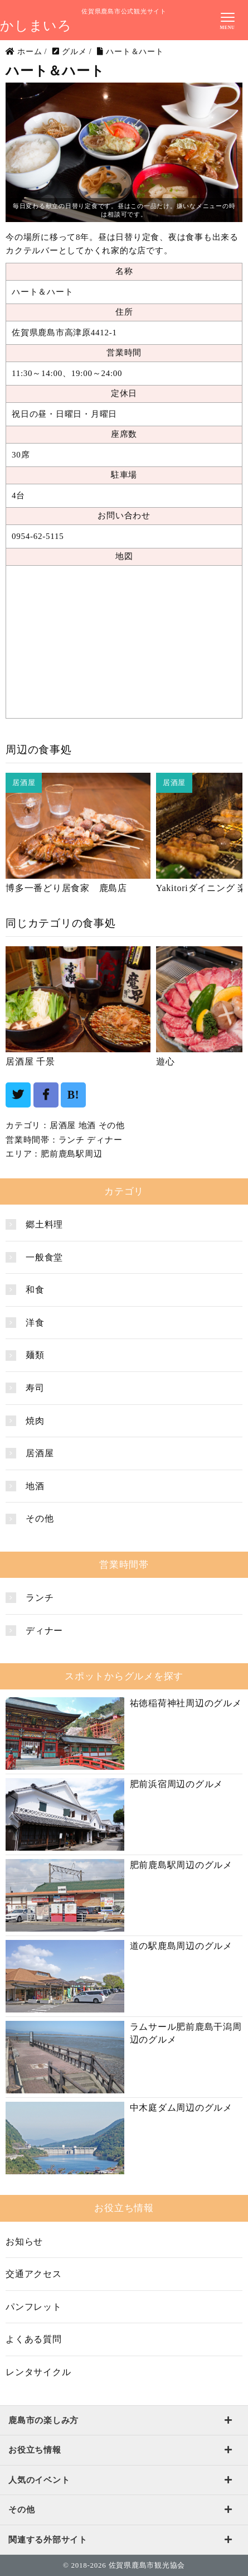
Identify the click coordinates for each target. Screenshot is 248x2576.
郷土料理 (44, 1224)
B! (73, 1095)
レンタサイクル (38, 2372)
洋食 (35, 1322)
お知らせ (24, 2241)
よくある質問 (34, 2339)
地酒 (87, 1125)
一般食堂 (44, 1257)
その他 (112, 1125)
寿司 (35, 1388)
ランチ (72, 1139)
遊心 (165, 1061)
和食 (35, 1289)
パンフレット (34, 2307)
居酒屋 (63, 1125)
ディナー (104, 1139)
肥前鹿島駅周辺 (71, 1153)
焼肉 (35, 1421)
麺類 (35, 1355)
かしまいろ (36, 25)
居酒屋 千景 (30, 1061)
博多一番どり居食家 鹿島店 (66, 888)
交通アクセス (34, 2274)
